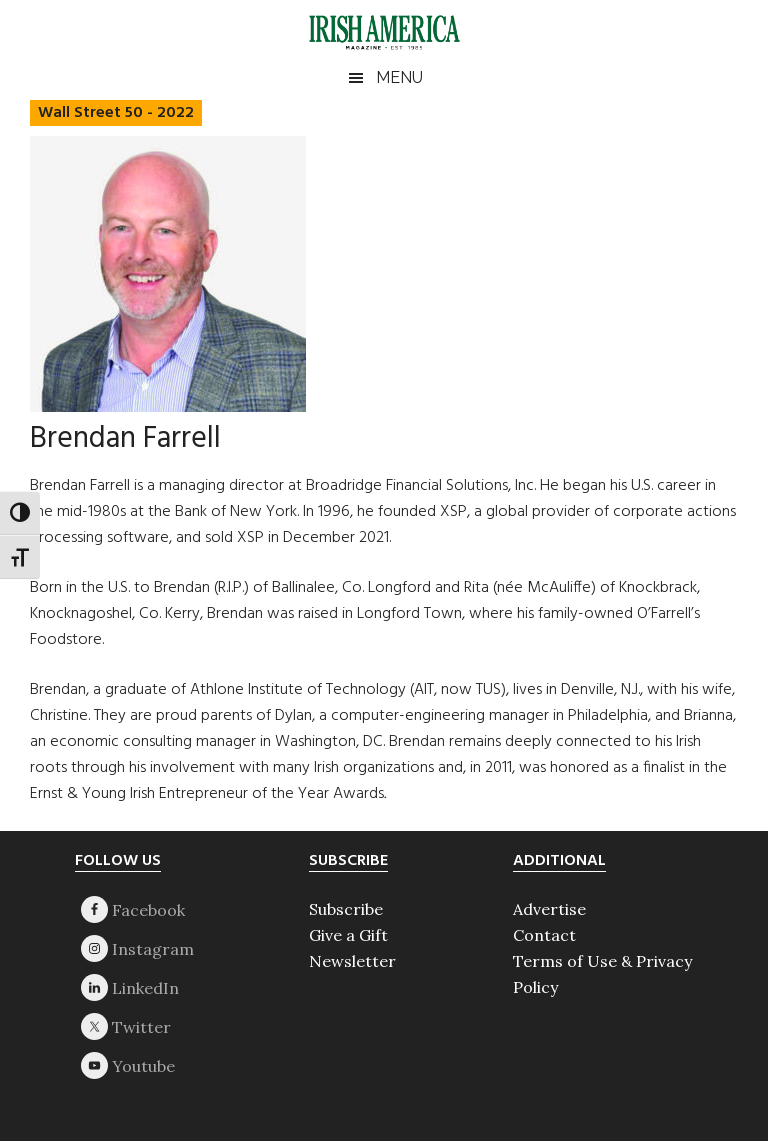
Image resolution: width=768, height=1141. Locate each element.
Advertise (549, 909)
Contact (544, 935)
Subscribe (346, 909)
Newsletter (352, 961)
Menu (399, 77)
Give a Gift (348, 935)
